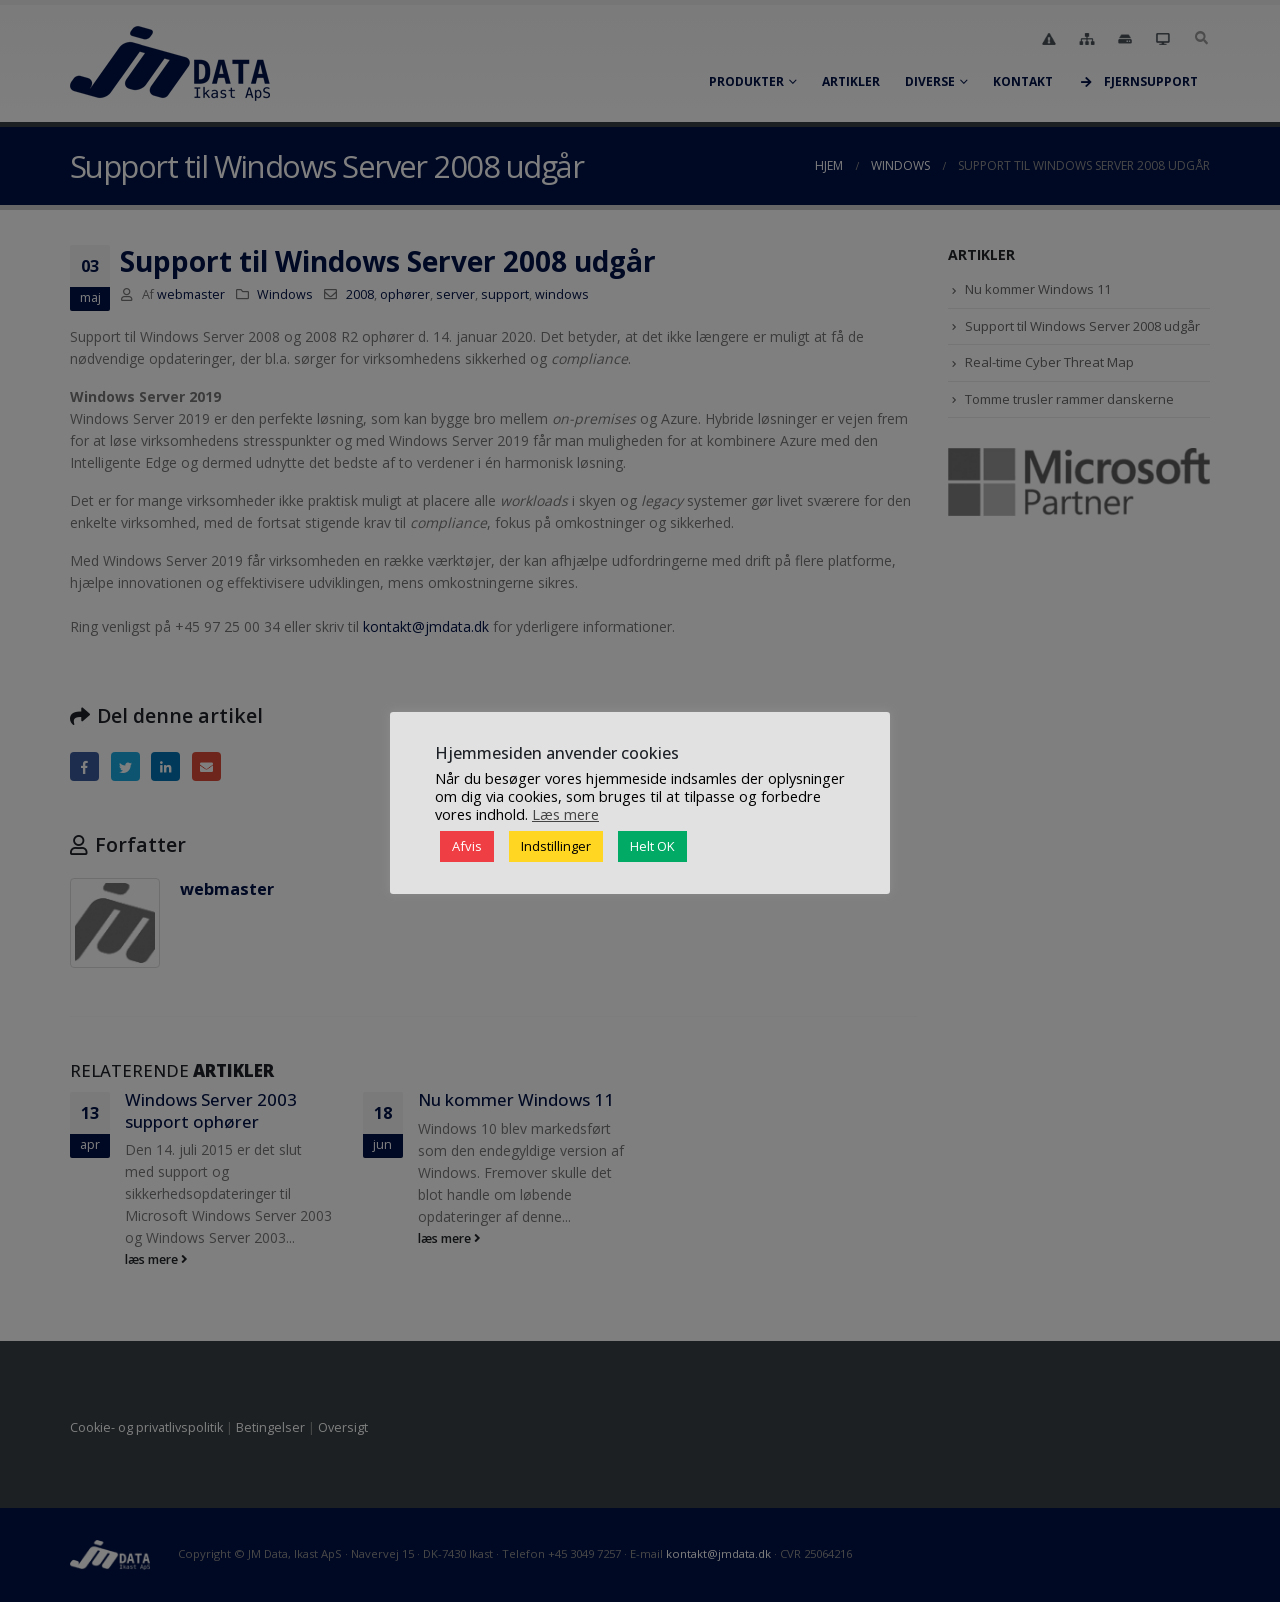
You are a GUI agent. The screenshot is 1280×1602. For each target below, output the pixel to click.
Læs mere (565, 814)
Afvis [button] (467, 846)
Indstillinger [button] (556, 846)
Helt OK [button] (652, 846)
